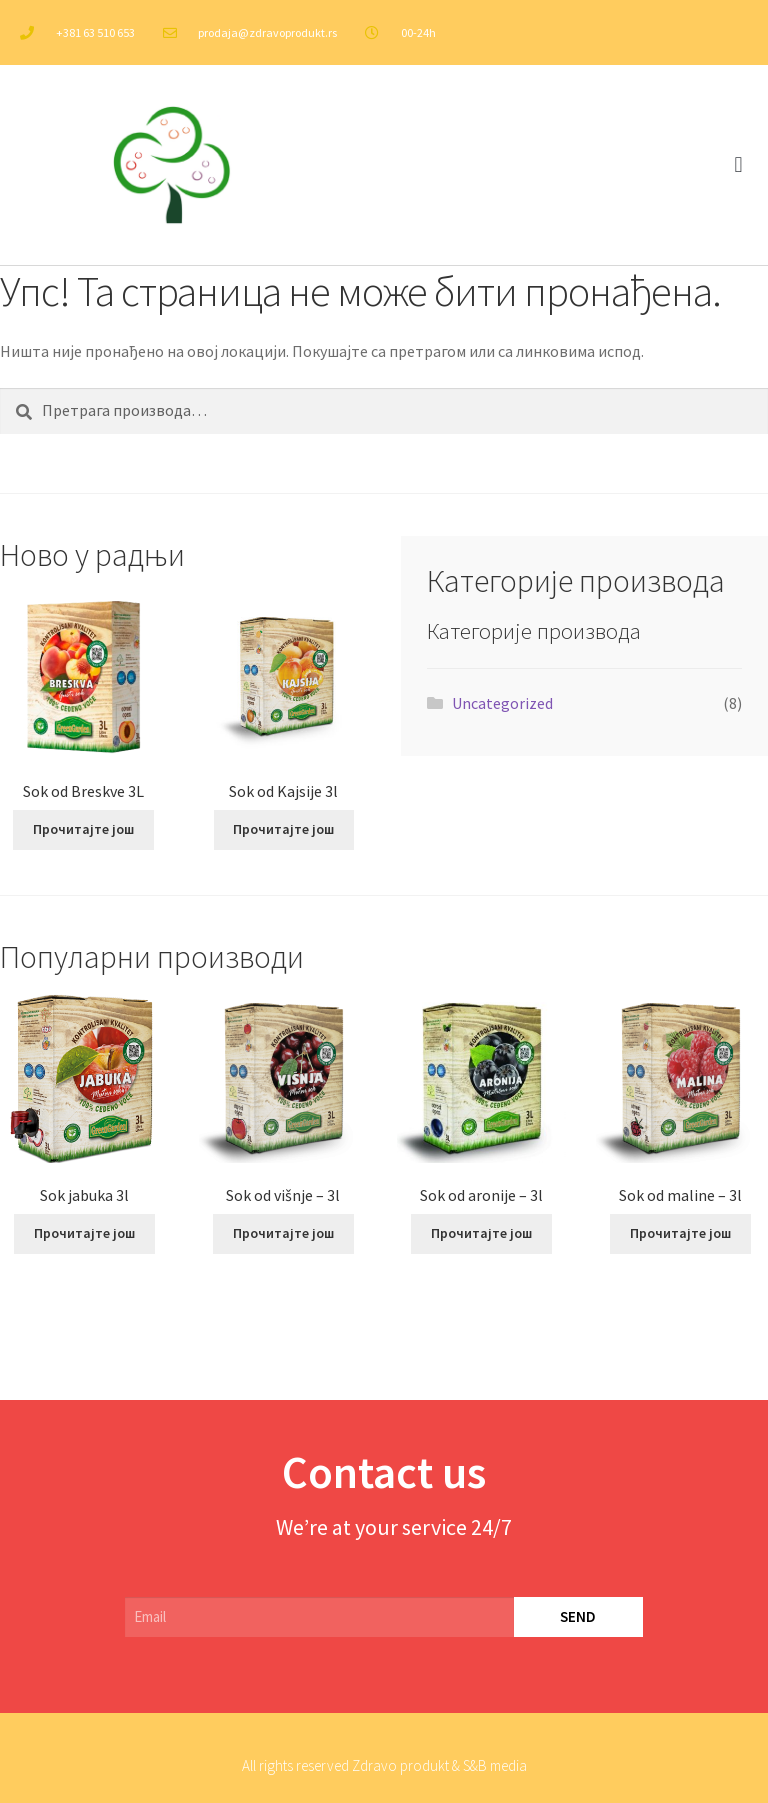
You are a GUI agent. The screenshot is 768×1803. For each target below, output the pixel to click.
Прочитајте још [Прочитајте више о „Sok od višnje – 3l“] (283, 1233)
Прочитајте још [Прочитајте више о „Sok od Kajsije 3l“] (283, 829)
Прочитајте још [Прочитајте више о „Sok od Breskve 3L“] (83, 829)
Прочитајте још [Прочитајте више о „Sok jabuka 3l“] (84, 1233)
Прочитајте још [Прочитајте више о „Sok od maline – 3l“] (680, 1233)
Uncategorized (502, 703)
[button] (738, 165)
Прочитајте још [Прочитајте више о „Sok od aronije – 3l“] (481, 1233)
